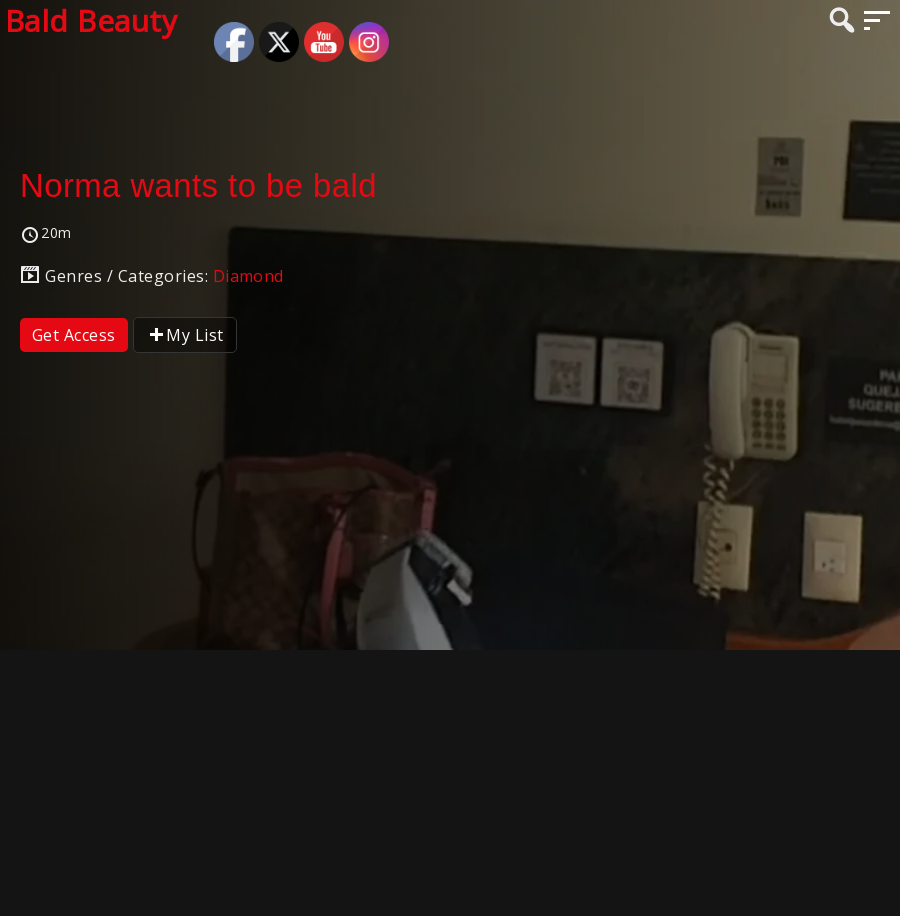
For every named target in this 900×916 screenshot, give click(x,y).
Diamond (248, 276)
